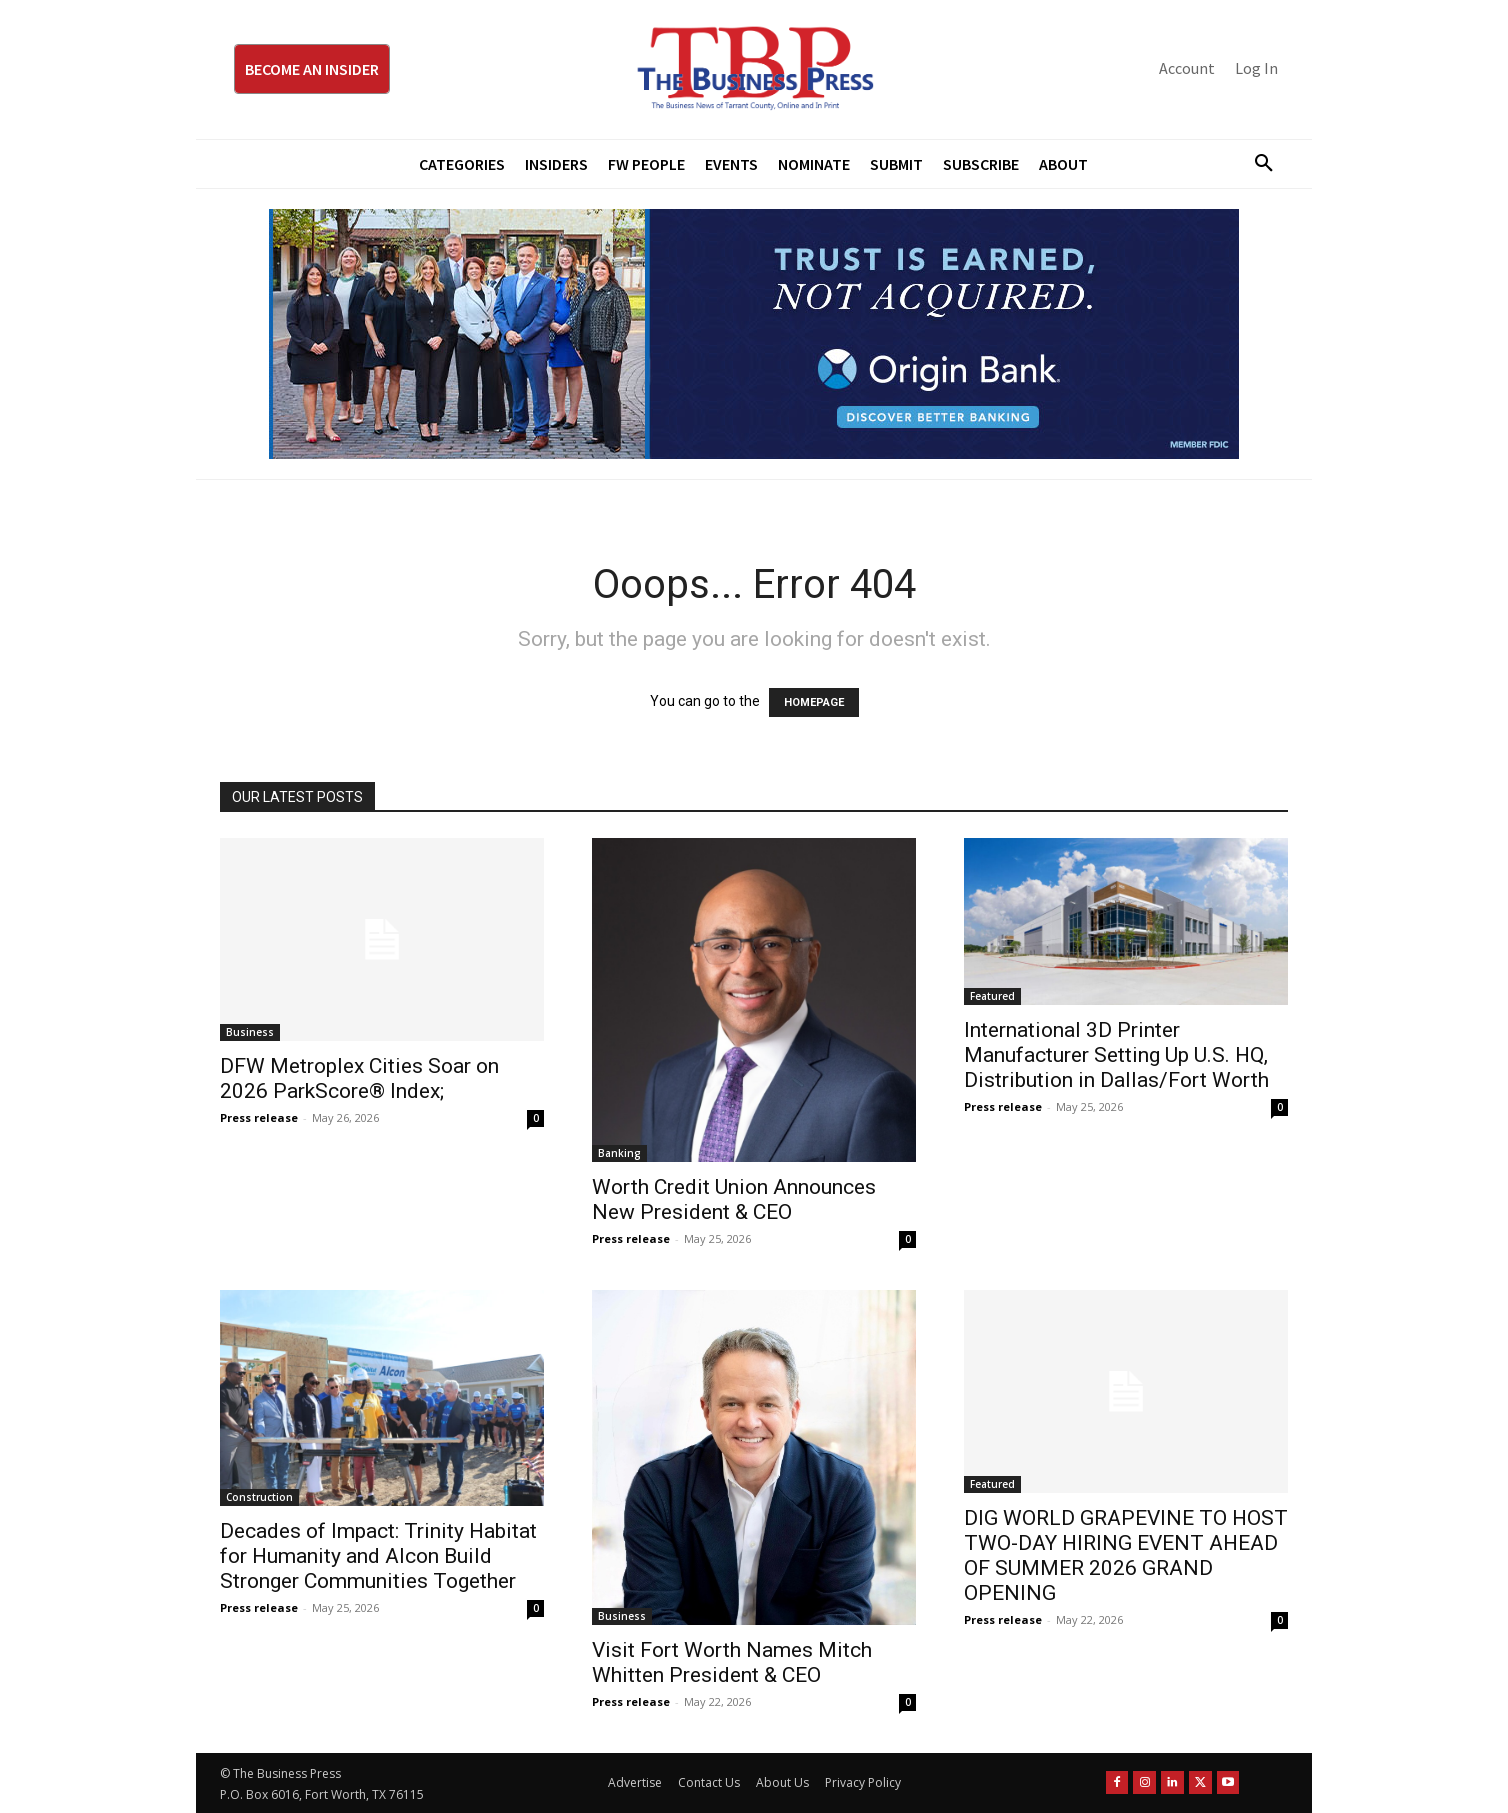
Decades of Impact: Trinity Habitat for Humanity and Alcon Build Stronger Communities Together (378, 1556)
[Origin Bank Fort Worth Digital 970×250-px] (754, 334)
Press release (259, 1117)
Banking (619, 1153)
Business (250, 1032)
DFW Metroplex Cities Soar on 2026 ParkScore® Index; (359, 1078)
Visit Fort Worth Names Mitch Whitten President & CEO (732, 1662)
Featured (992, 996)
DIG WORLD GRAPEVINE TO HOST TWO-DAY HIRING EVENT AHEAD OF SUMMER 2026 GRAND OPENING (1126, 1555)
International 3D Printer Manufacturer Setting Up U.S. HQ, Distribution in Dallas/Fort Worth (1116, 1055)
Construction (259, 1497)
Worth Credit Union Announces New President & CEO (734, 1199)
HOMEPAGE (814, 702)
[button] (1256, 164)
